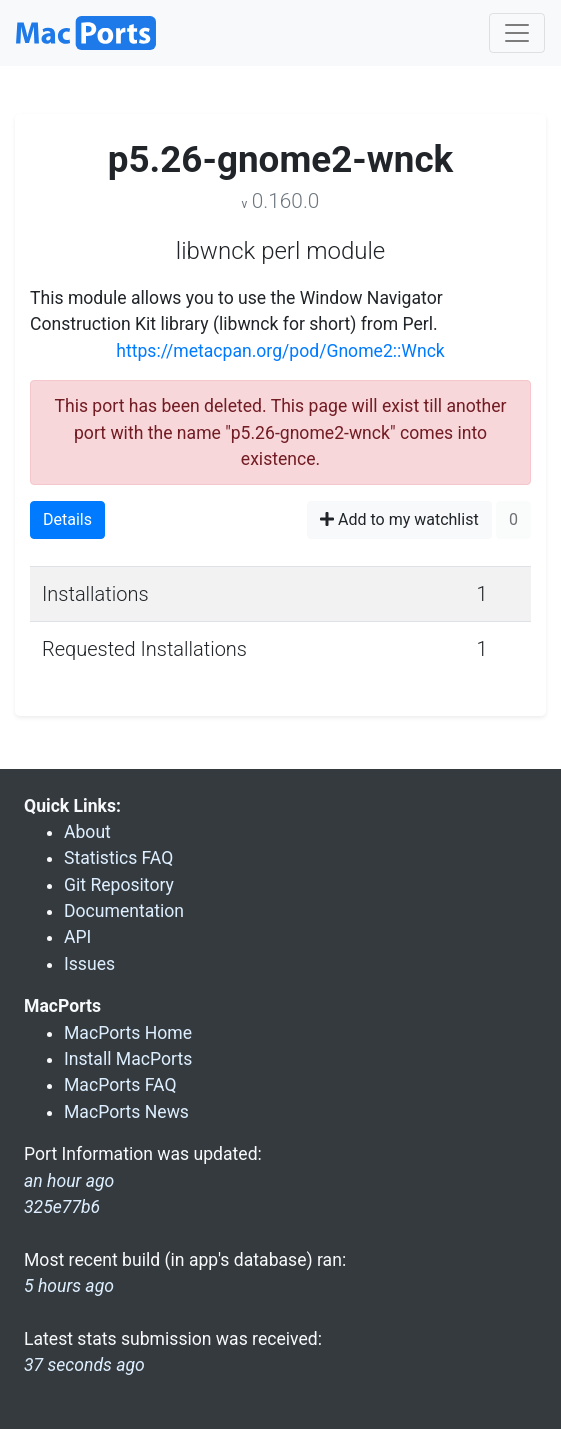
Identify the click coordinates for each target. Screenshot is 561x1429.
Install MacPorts (128, 1059)
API (77, 937)
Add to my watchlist (399, 519)
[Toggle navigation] (517, 33)
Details (67, 519)
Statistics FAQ (118, 858)
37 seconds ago (84, 1365)
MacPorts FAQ (120, 1085)
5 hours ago (69, 1286)
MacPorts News (126, 1112)
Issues (89, 964)
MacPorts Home (128, 1033)
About (87, 832)
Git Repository (119, 885)
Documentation (124, 911)
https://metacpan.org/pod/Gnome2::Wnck (280, 351)
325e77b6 (62, 1207)
